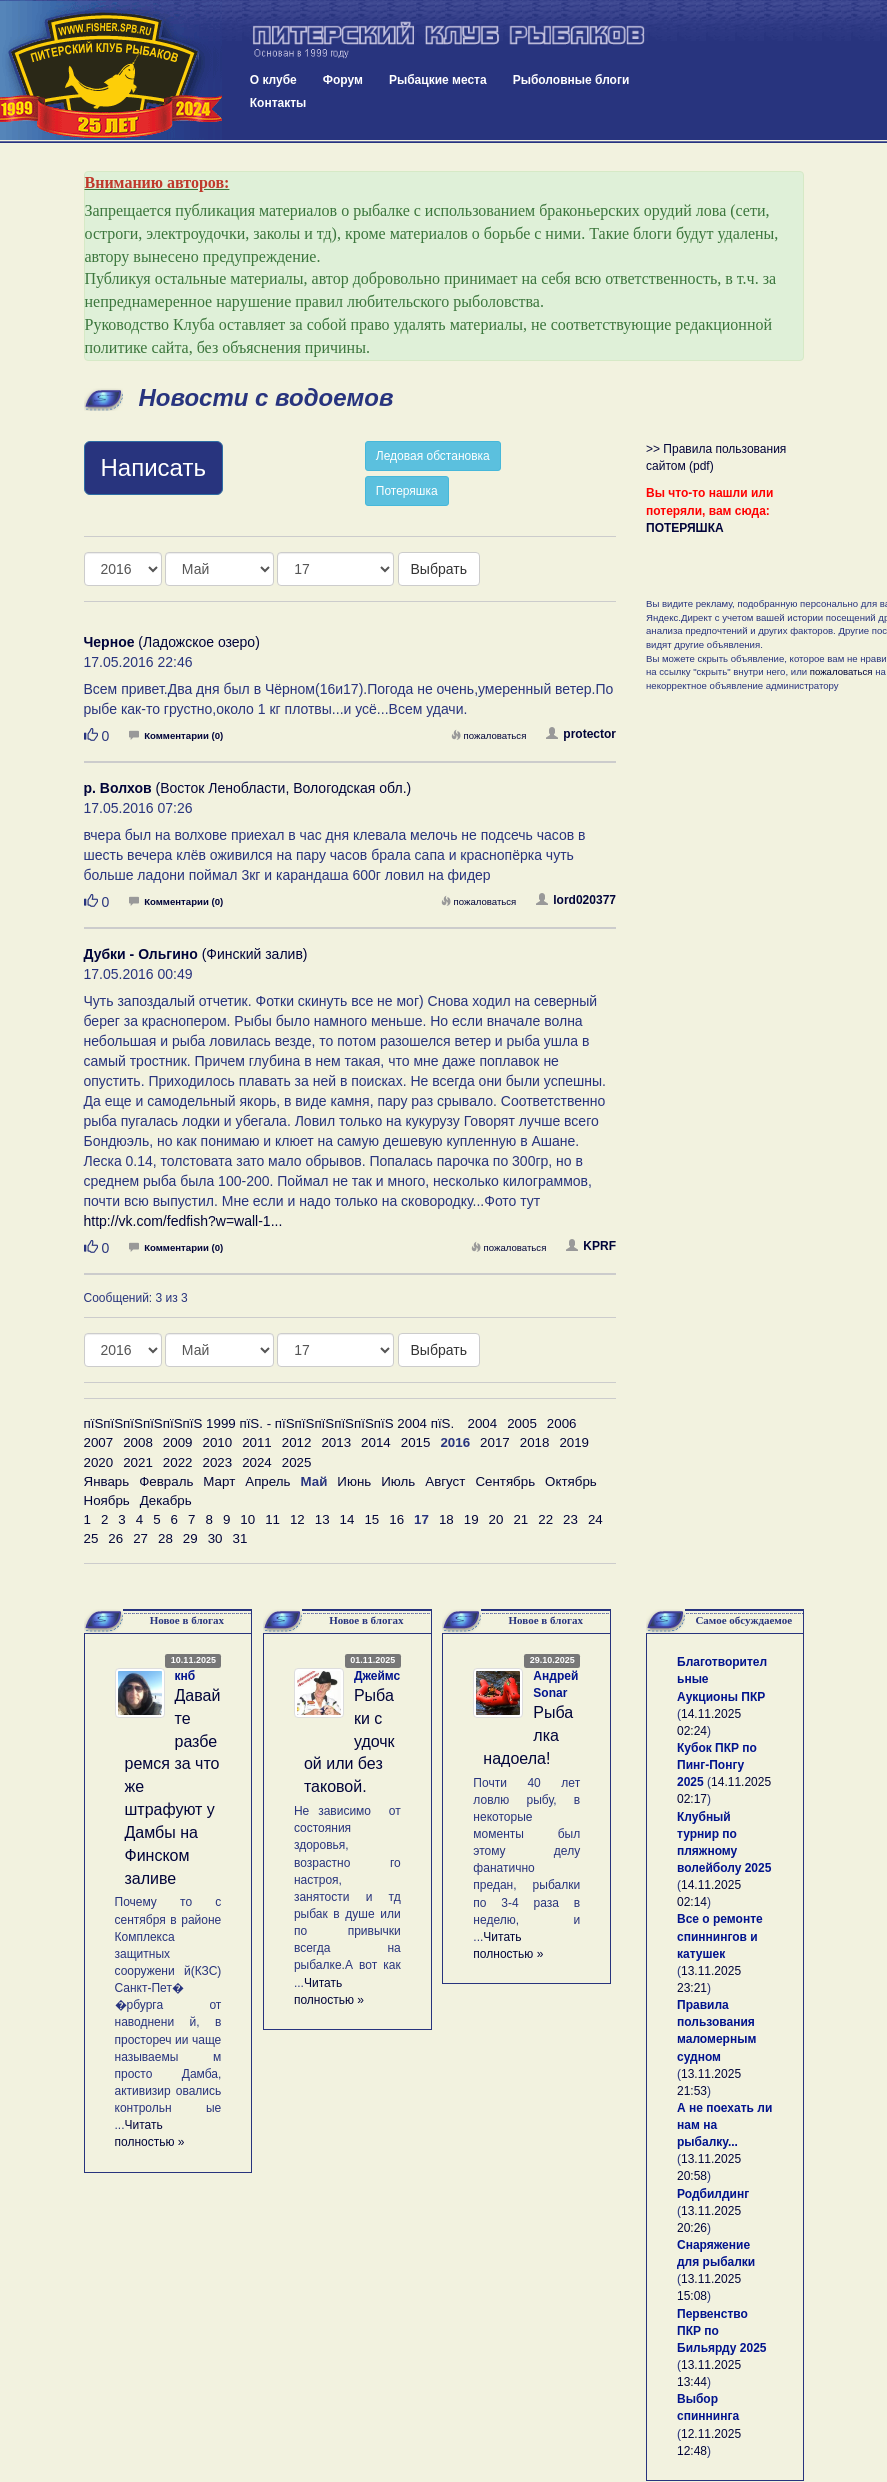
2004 (483, 1423)
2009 (178, 1442)
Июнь (354, 1481)
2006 (562, 1423)
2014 (376, 1442)
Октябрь (571, 1481)
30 (215, 1538)
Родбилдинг (713, 2194)
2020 (99, 1462)
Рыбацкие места (438, 80)
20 (496, 1519)
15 (371, 1519)
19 (471, 1519)
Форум (343, 80)
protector (581, 734)
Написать (153, 467)
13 (322, 1519)
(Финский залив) (196, 954)
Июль (398, 1481)
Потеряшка (407, 491)
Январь (107, 1481)
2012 (297, 1442)
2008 (138, 1442)
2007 (99, 1442)
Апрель (267, 1481)
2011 (257, 1442)
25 (91, 1538)
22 (545, 1519)
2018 (535, 1442)
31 (239, 1538)
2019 (574, 1442)
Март (219, 1481)
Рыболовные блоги (571, 80)
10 (247, 1519)
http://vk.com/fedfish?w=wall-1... (183, 1221)
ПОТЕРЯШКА (685, 528)
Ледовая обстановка (433, 456)
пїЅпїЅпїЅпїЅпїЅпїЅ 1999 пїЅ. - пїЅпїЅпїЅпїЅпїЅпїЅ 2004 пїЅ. (269, 1423)
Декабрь (166, 1500)
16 (396, 1519)
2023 (217, 1462)
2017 (495, 1442)
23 (570, 1519)
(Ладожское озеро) (172, 642)
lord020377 (576, 900)
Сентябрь (505, 1481)
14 (347, 1519)
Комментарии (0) (176, 735)
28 (165, 1538)
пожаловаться (489, 735)
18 (446, 1519)
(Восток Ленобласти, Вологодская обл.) (248, 788)
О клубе (273, 80)
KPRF (591, 1246)
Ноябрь (107, 1500)
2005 (522, 1423)
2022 (178, 1462)
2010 (217, 1442)
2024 (257, 1462)
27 (140, 1538)
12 (297, 1519)
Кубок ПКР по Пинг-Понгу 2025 (717, 1765)
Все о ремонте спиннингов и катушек (720, 1936)
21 (520, 1519)
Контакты (278, 103)
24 (595, 1519)
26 (115, 1538)
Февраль (166, 1481)
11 (272, 1519)
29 (190, 1538)
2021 (138, 1462)
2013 (336, 1442)
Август (445, 1481)
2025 (297, 1462)
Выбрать (439, 569)
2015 (416, 1442)
